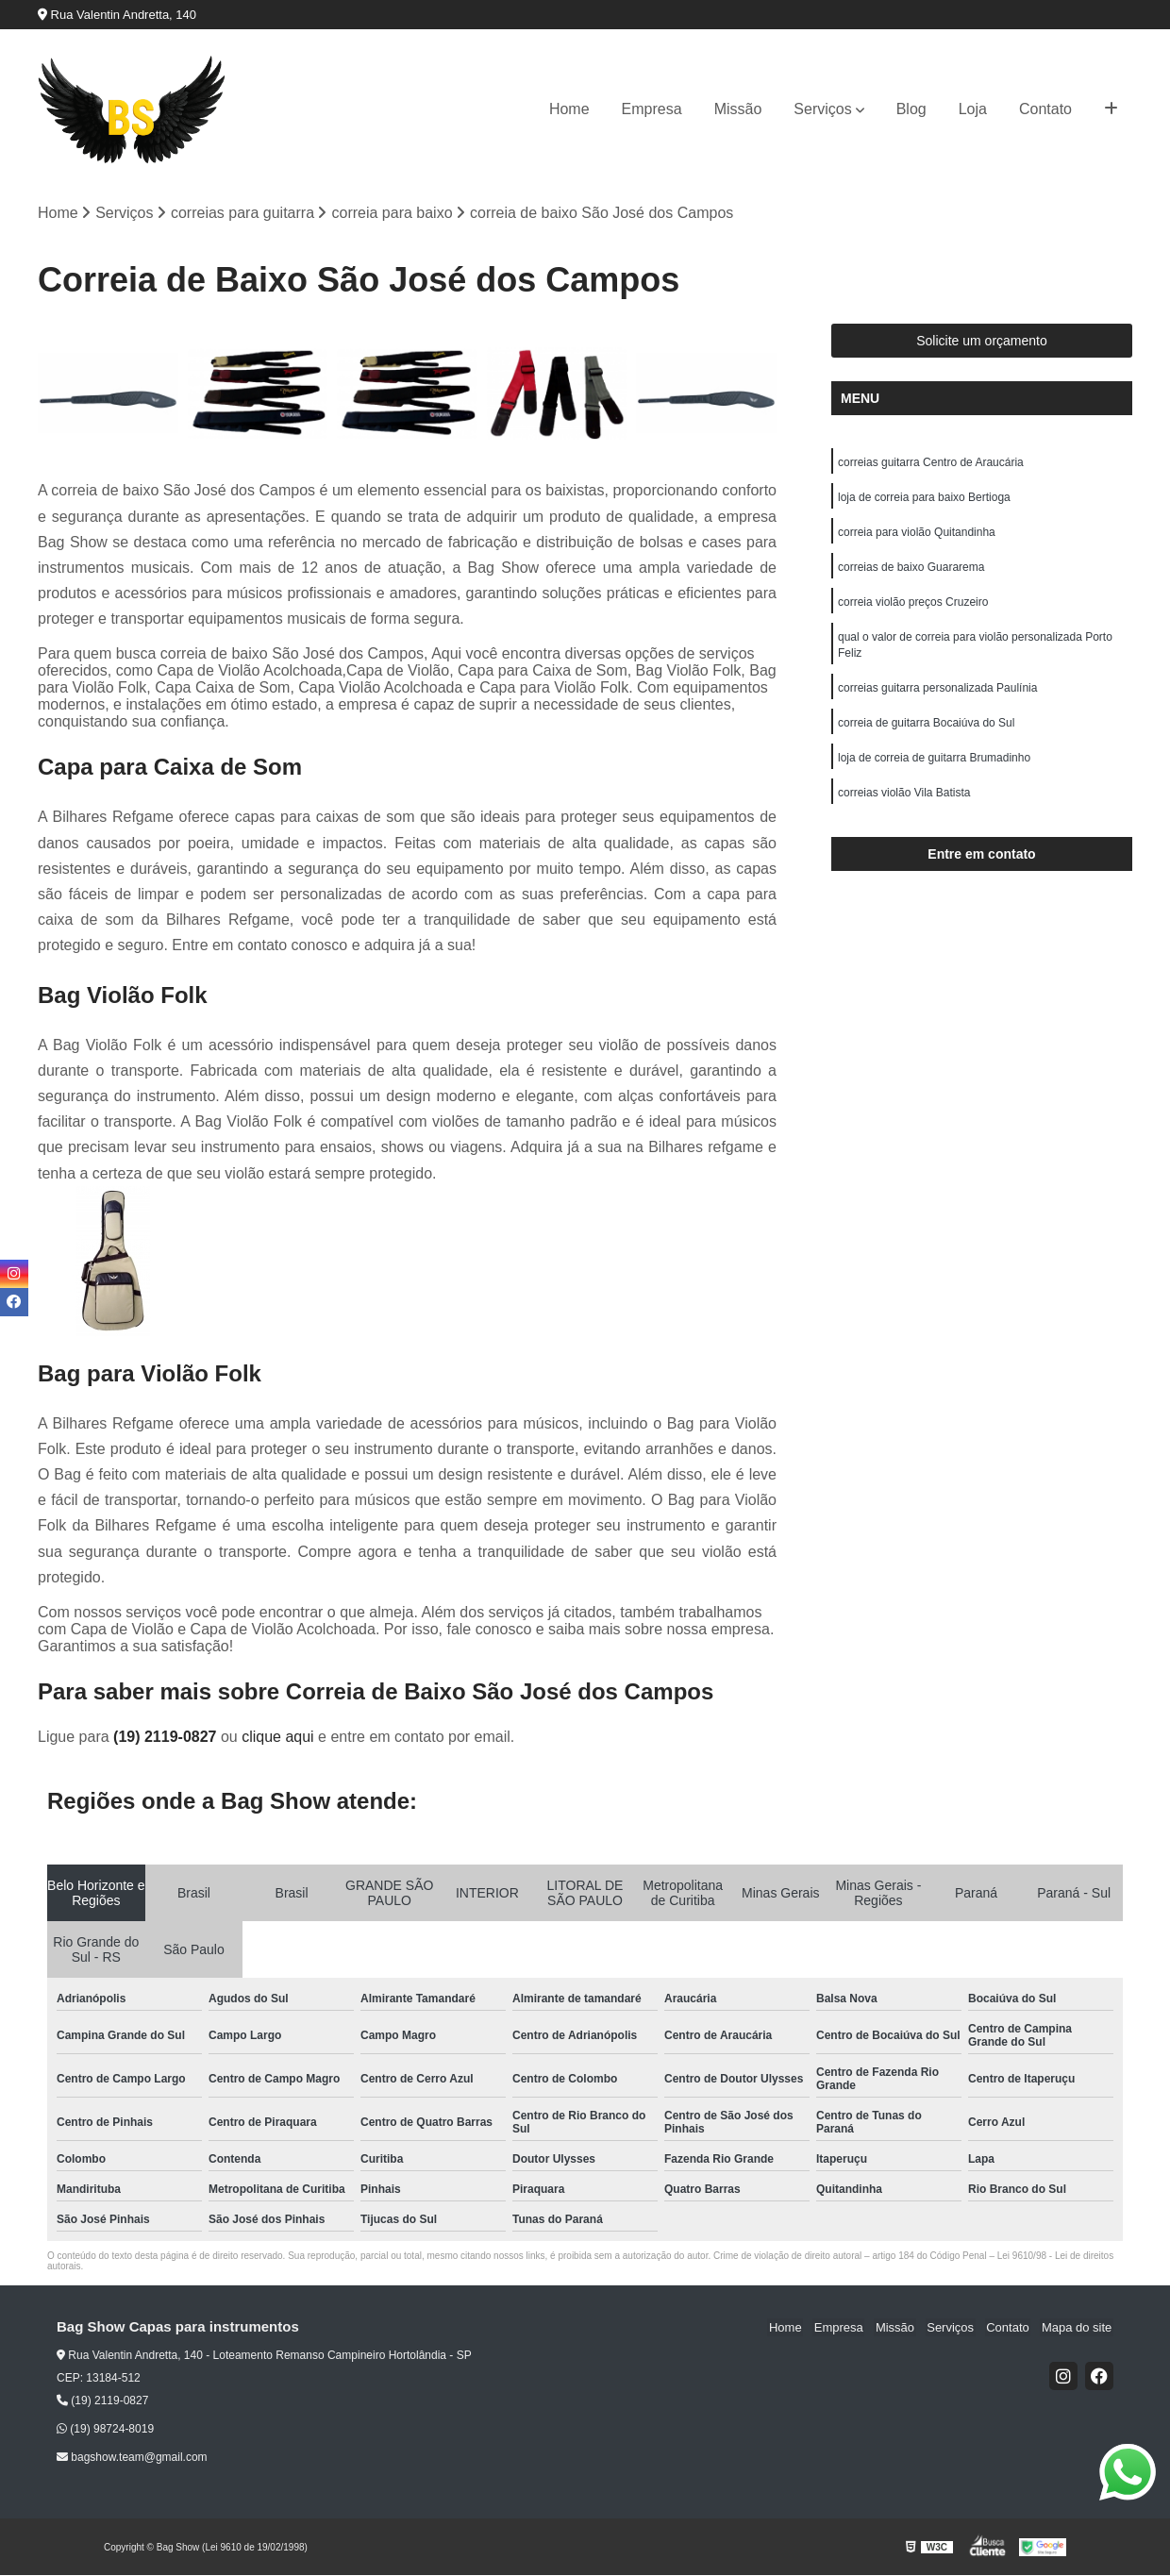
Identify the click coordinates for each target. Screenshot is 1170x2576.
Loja (973, 109)
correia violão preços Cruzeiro (913, 606)
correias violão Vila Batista (904, 803)
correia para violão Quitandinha (916, 535)
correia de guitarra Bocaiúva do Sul (926, 731)
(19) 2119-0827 (167, 1738)
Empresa (652, 109)
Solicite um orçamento (981, 341)
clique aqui (278, 1738)
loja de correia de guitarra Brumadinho (934, 767)
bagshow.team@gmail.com (132, 2458)
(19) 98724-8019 (105, 2429)
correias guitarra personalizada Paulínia (937, 695)
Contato (1045, 109)
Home (569, 109)
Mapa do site (1077, 2328)
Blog (911, 109)
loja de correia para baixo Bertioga (924, 499)
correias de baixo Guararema (911, 570)
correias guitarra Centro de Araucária (931, 463)
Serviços (822, 109)
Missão (738, 109)
